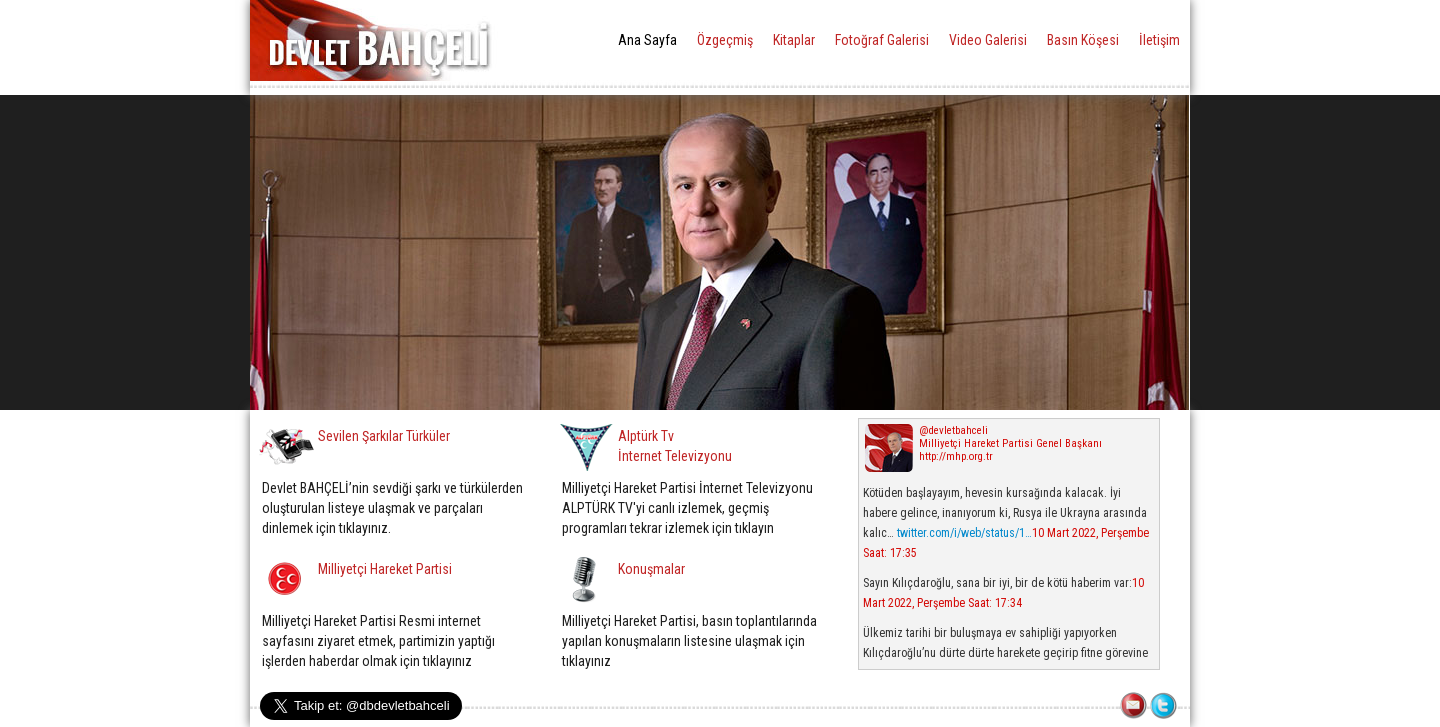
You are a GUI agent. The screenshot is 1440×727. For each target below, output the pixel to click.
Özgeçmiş (725, 40)
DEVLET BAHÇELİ (378, 40)
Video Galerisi (988, 40)
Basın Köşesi (1083, 40)
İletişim (1159, 40)
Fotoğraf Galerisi (882, 40)
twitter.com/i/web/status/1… (964, 533)
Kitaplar (794, 40)
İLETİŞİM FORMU (1135, 707)
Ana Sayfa (647, 40)
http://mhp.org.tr (956, 456)
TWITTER (1165, 707)
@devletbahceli (953, 430)
